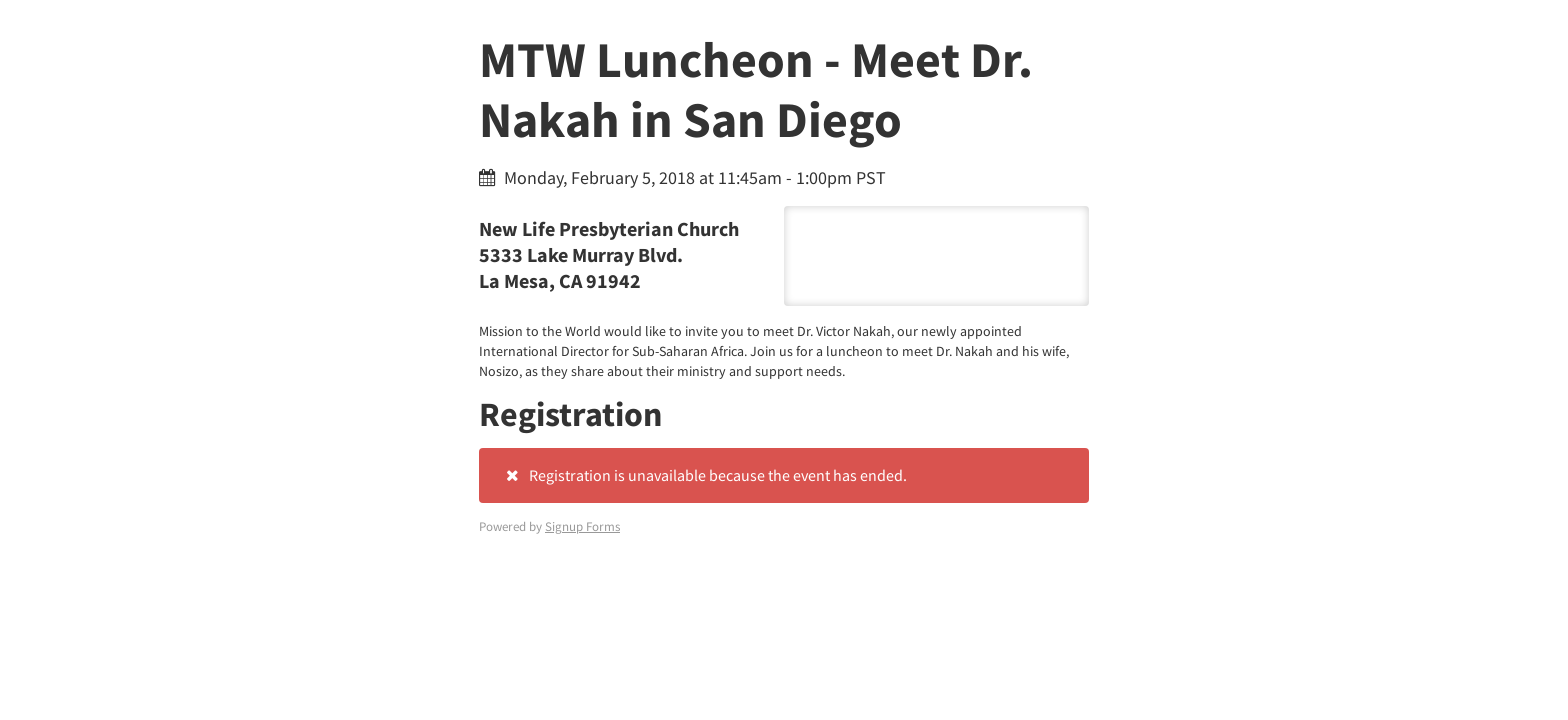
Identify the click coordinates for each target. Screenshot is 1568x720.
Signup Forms (582, 526)
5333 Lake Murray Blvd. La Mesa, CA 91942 (936, 256)
